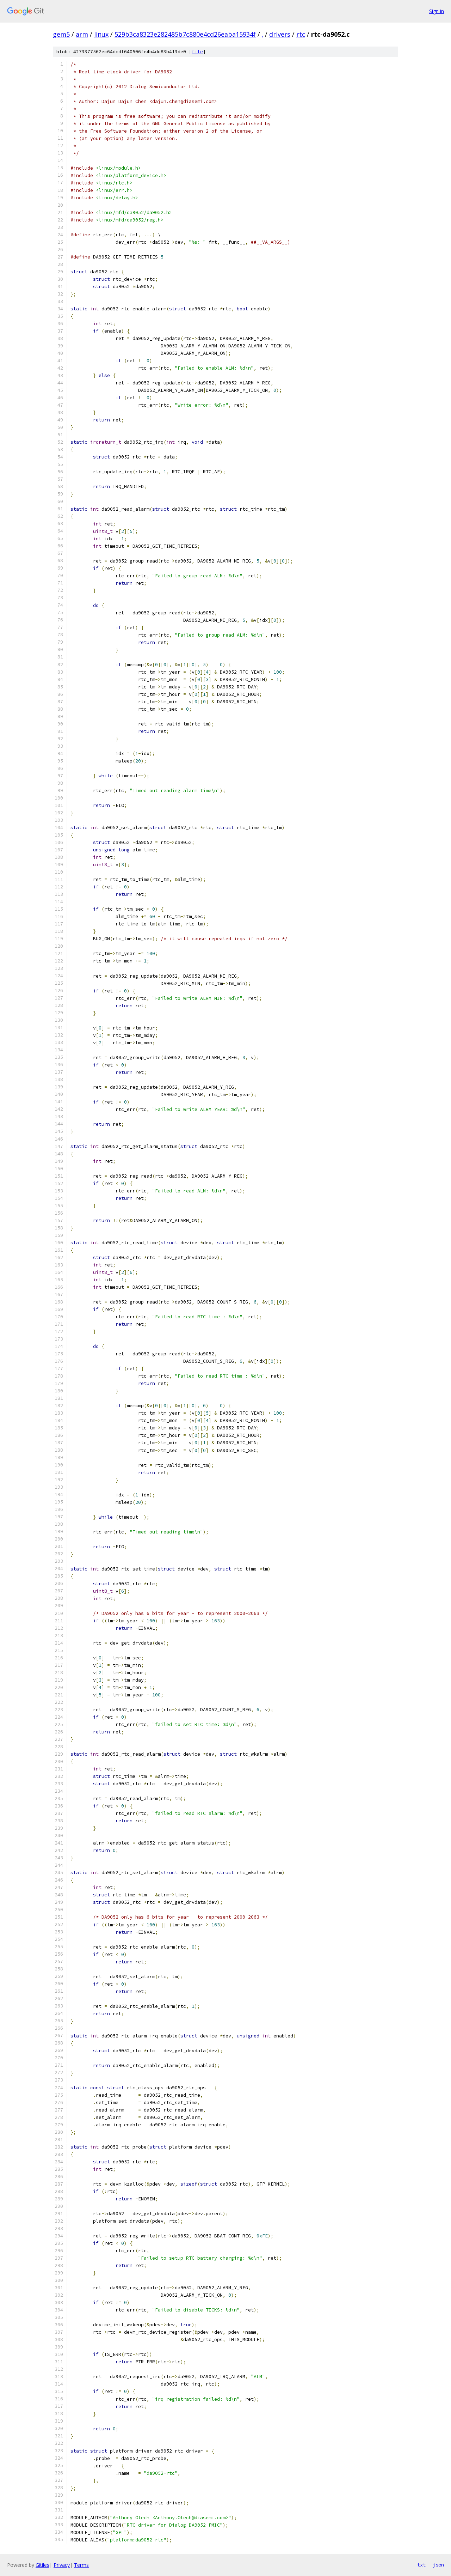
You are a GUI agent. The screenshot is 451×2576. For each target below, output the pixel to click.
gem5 (61, 34)
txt (421, 2565)
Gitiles (42, 2565)
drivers (279, 34)
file (197, 52)
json (438, 2565)
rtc (300, 34)
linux (101, 34)
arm (82, 34)
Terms (81, 2565)
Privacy (62, 2565)
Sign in (436, 11)
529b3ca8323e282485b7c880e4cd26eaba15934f (185, 34)
